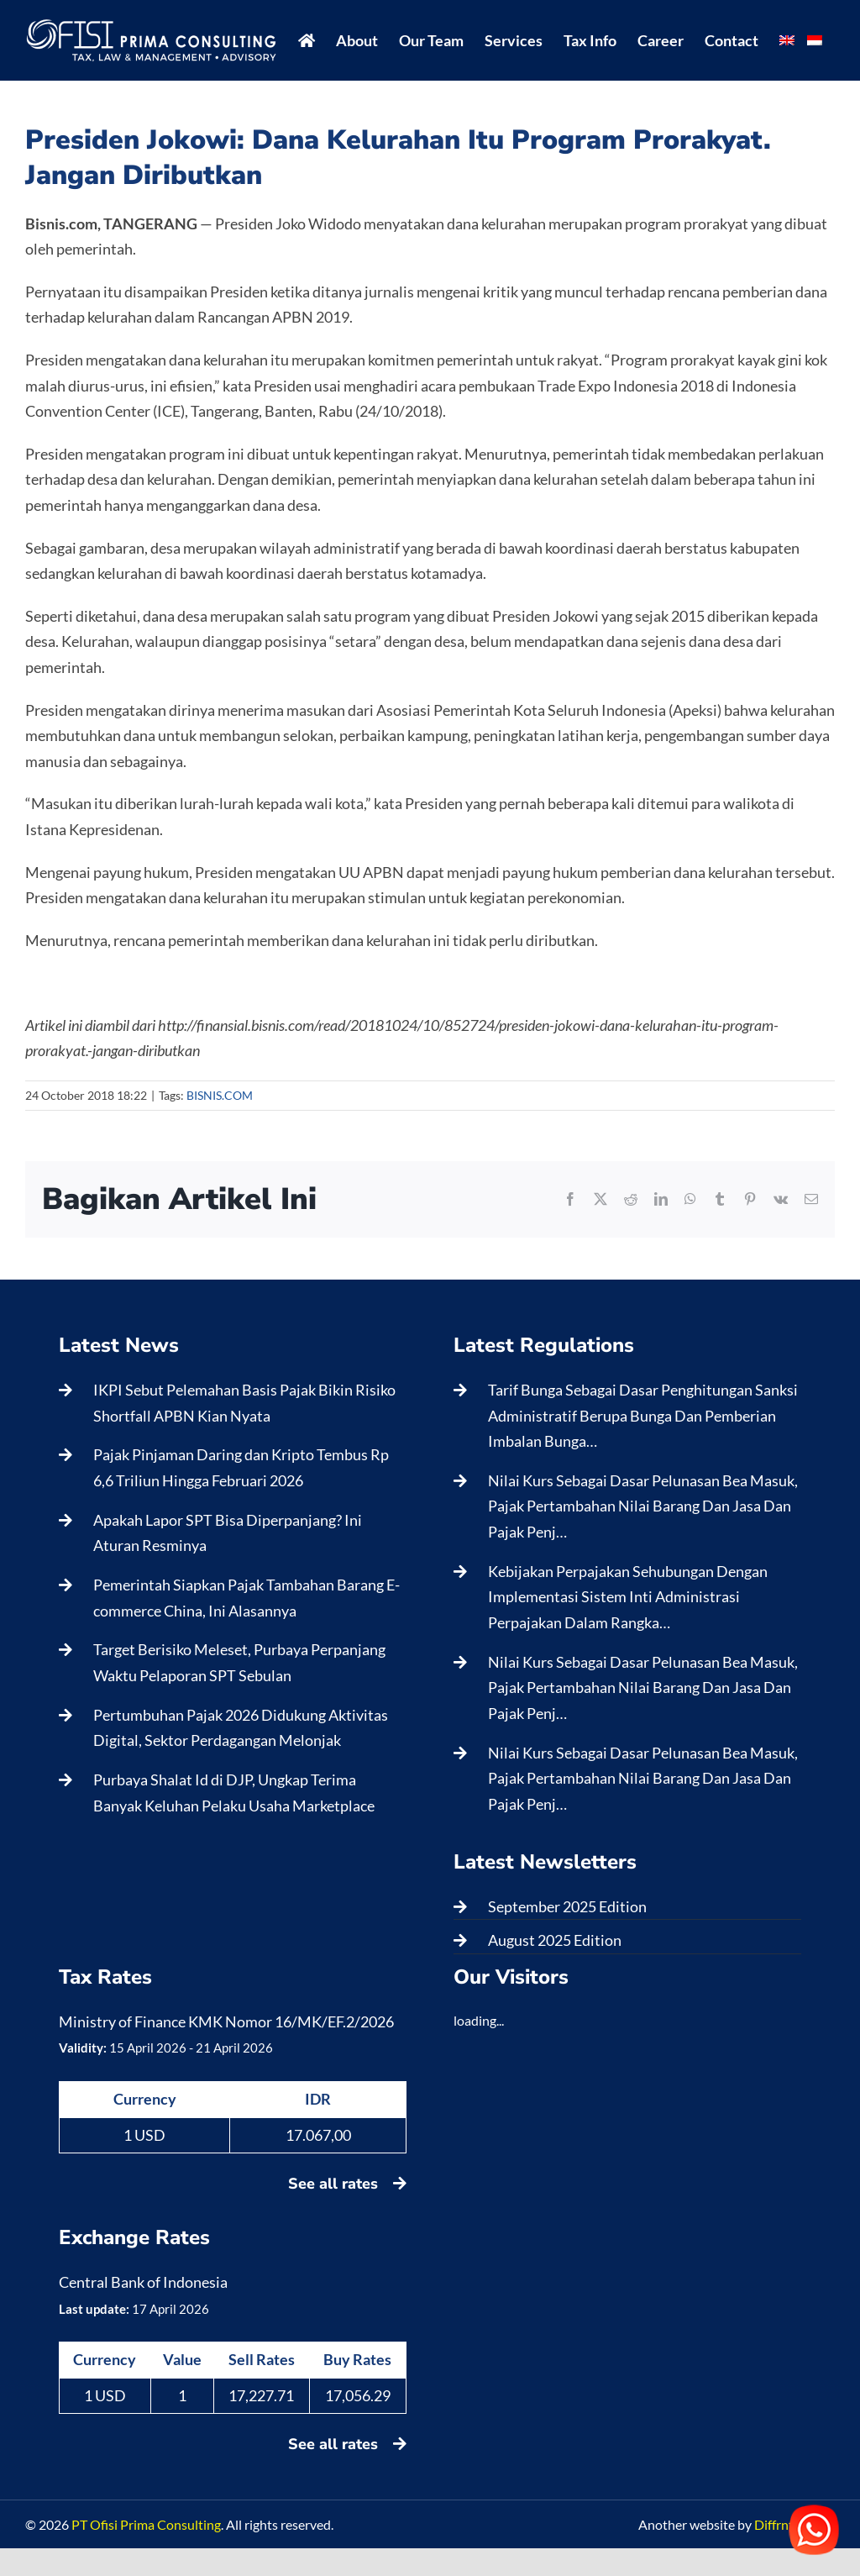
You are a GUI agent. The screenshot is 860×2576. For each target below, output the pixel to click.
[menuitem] (786, 40)
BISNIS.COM (219, 1095)
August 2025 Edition (554, 1940)
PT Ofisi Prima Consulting (146, 2524)
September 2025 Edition (567, 1906)
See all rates (347, 2184)
